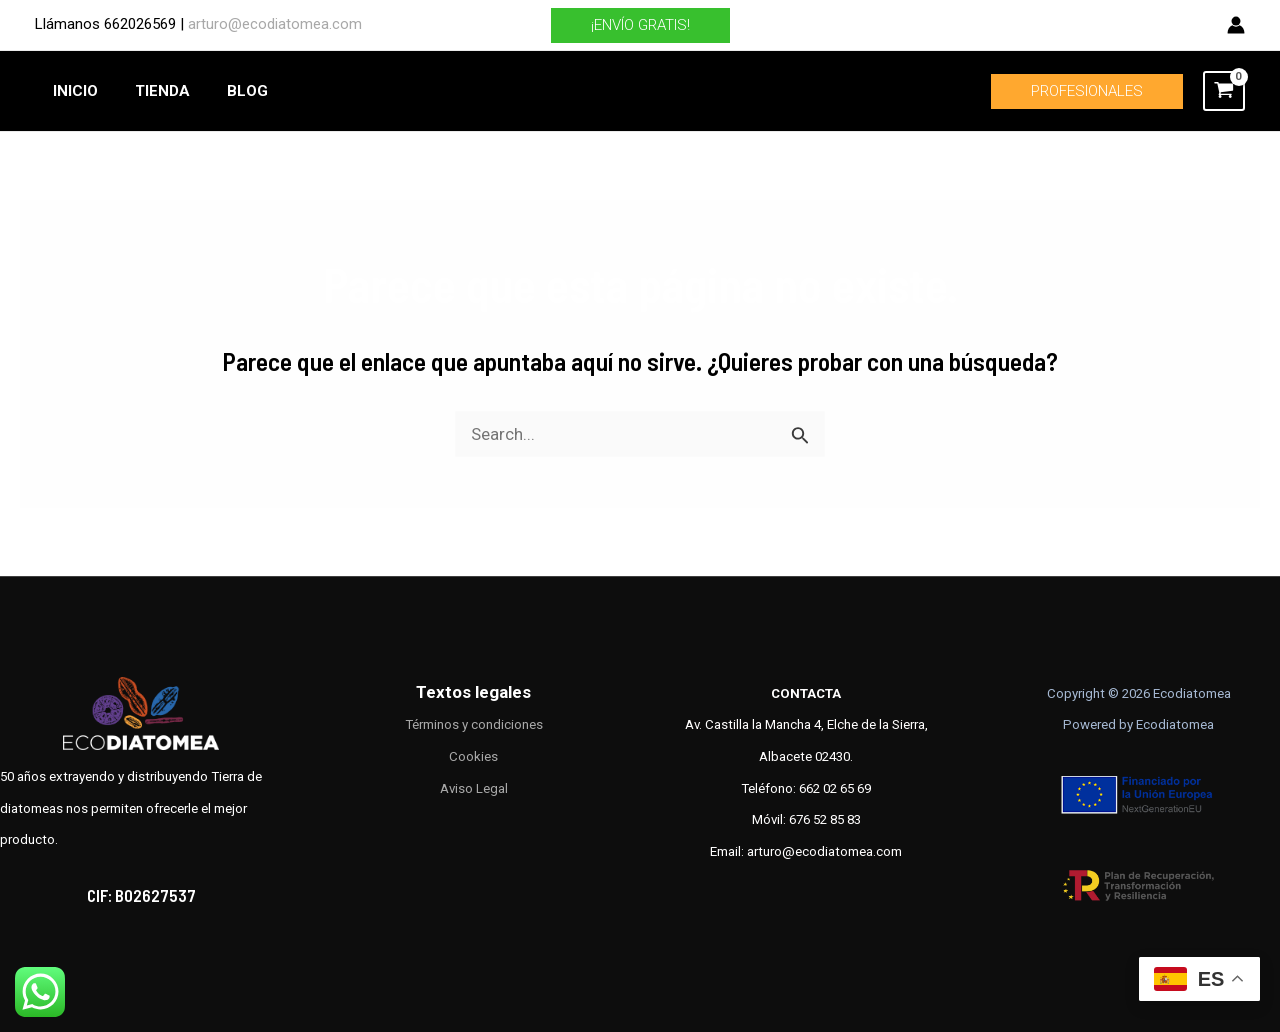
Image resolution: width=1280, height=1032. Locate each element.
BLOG (230, 91)
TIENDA (152, 91)
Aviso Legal (474, 788)
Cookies (473, 756)
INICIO (72, 91)
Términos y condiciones (474, 724)
